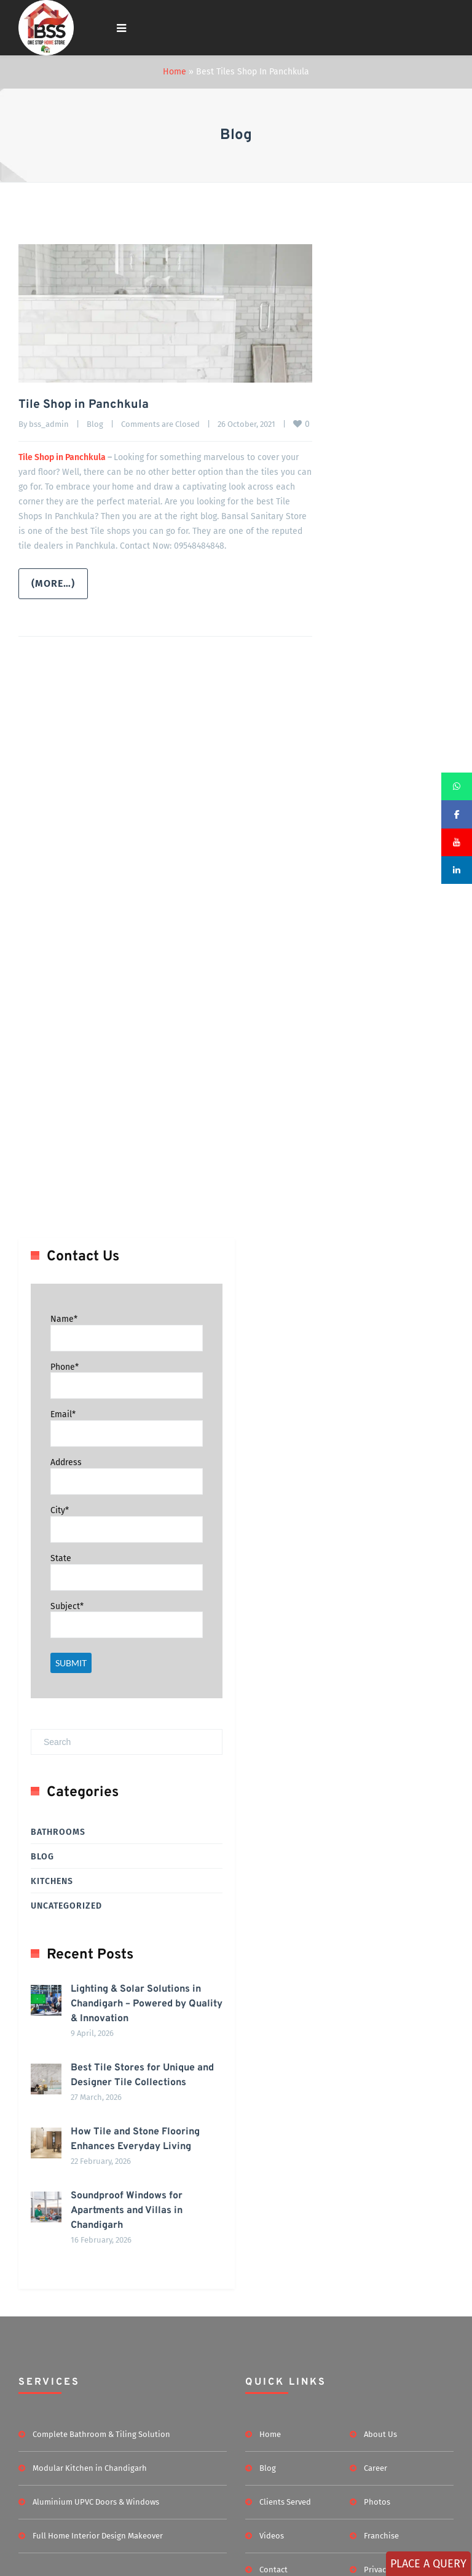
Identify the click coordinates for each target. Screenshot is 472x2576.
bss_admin (49, 423)
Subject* (67, 1738)
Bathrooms (58, 1965)
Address (66, 1595)
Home (174, 71)
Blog (95, 423)
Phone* (64, 1499)
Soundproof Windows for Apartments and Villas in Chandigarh (107, 2461)
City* (59, 1643)
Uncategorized (66, 2038)
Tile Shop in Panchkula (84, 405)
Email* (63, 1547)
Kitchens (52, 2014)
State (60, 1691)
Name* (63, 1452)
